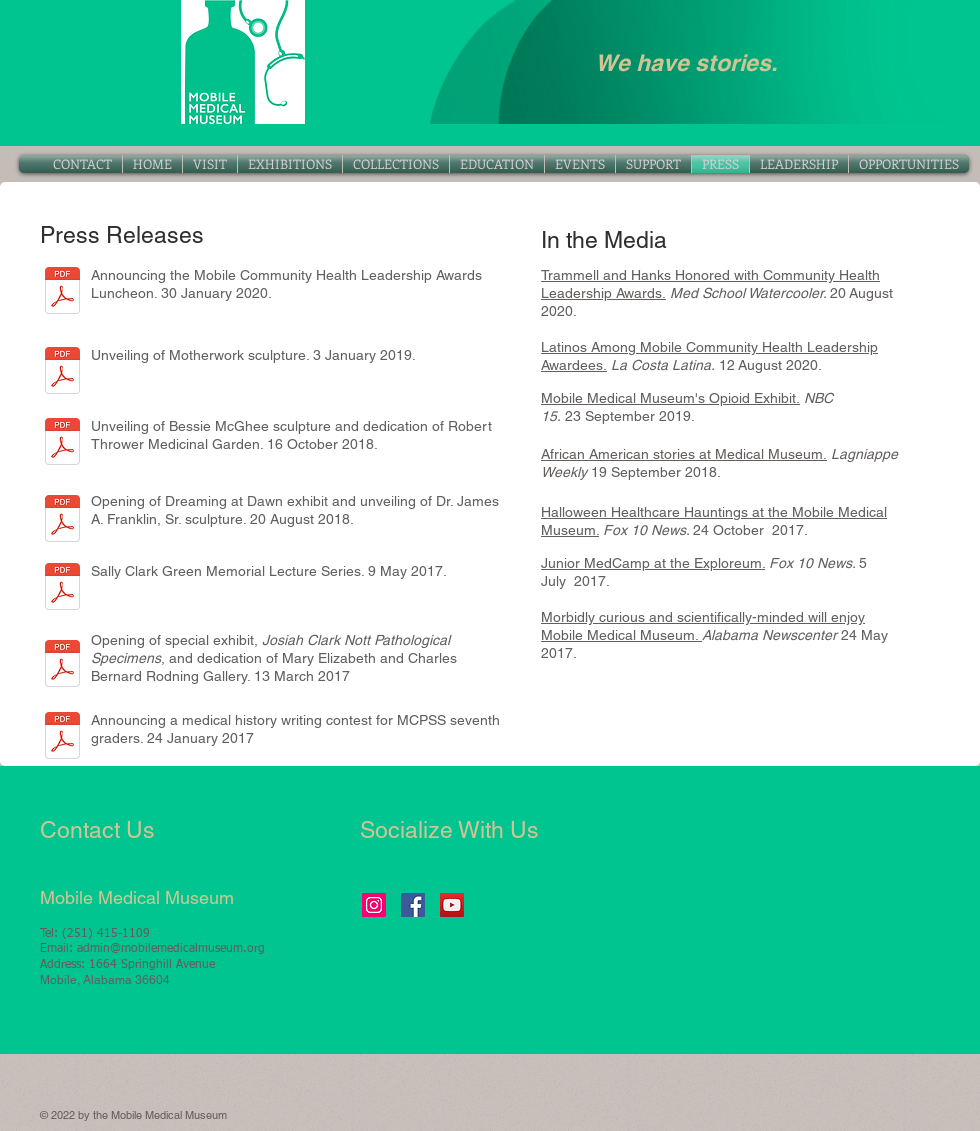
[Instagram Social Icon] (374, 905)
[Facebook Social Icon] (413, 905)
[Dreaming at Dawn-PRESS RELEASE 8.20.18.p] (62, 521)
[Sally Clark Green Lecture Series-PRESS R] (62, 589)
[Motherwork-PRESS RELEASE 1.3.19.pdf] (62, 373)
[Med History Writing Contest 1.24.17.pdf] (62, 738)
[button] (396, 164)
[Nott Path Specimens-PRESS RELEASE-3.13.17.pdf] (62, 666)
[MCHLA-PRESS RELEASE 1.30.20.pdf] (62, 293)
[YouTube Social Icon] (452, 905)
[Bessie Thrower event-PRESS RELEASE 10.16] (62, 444)
